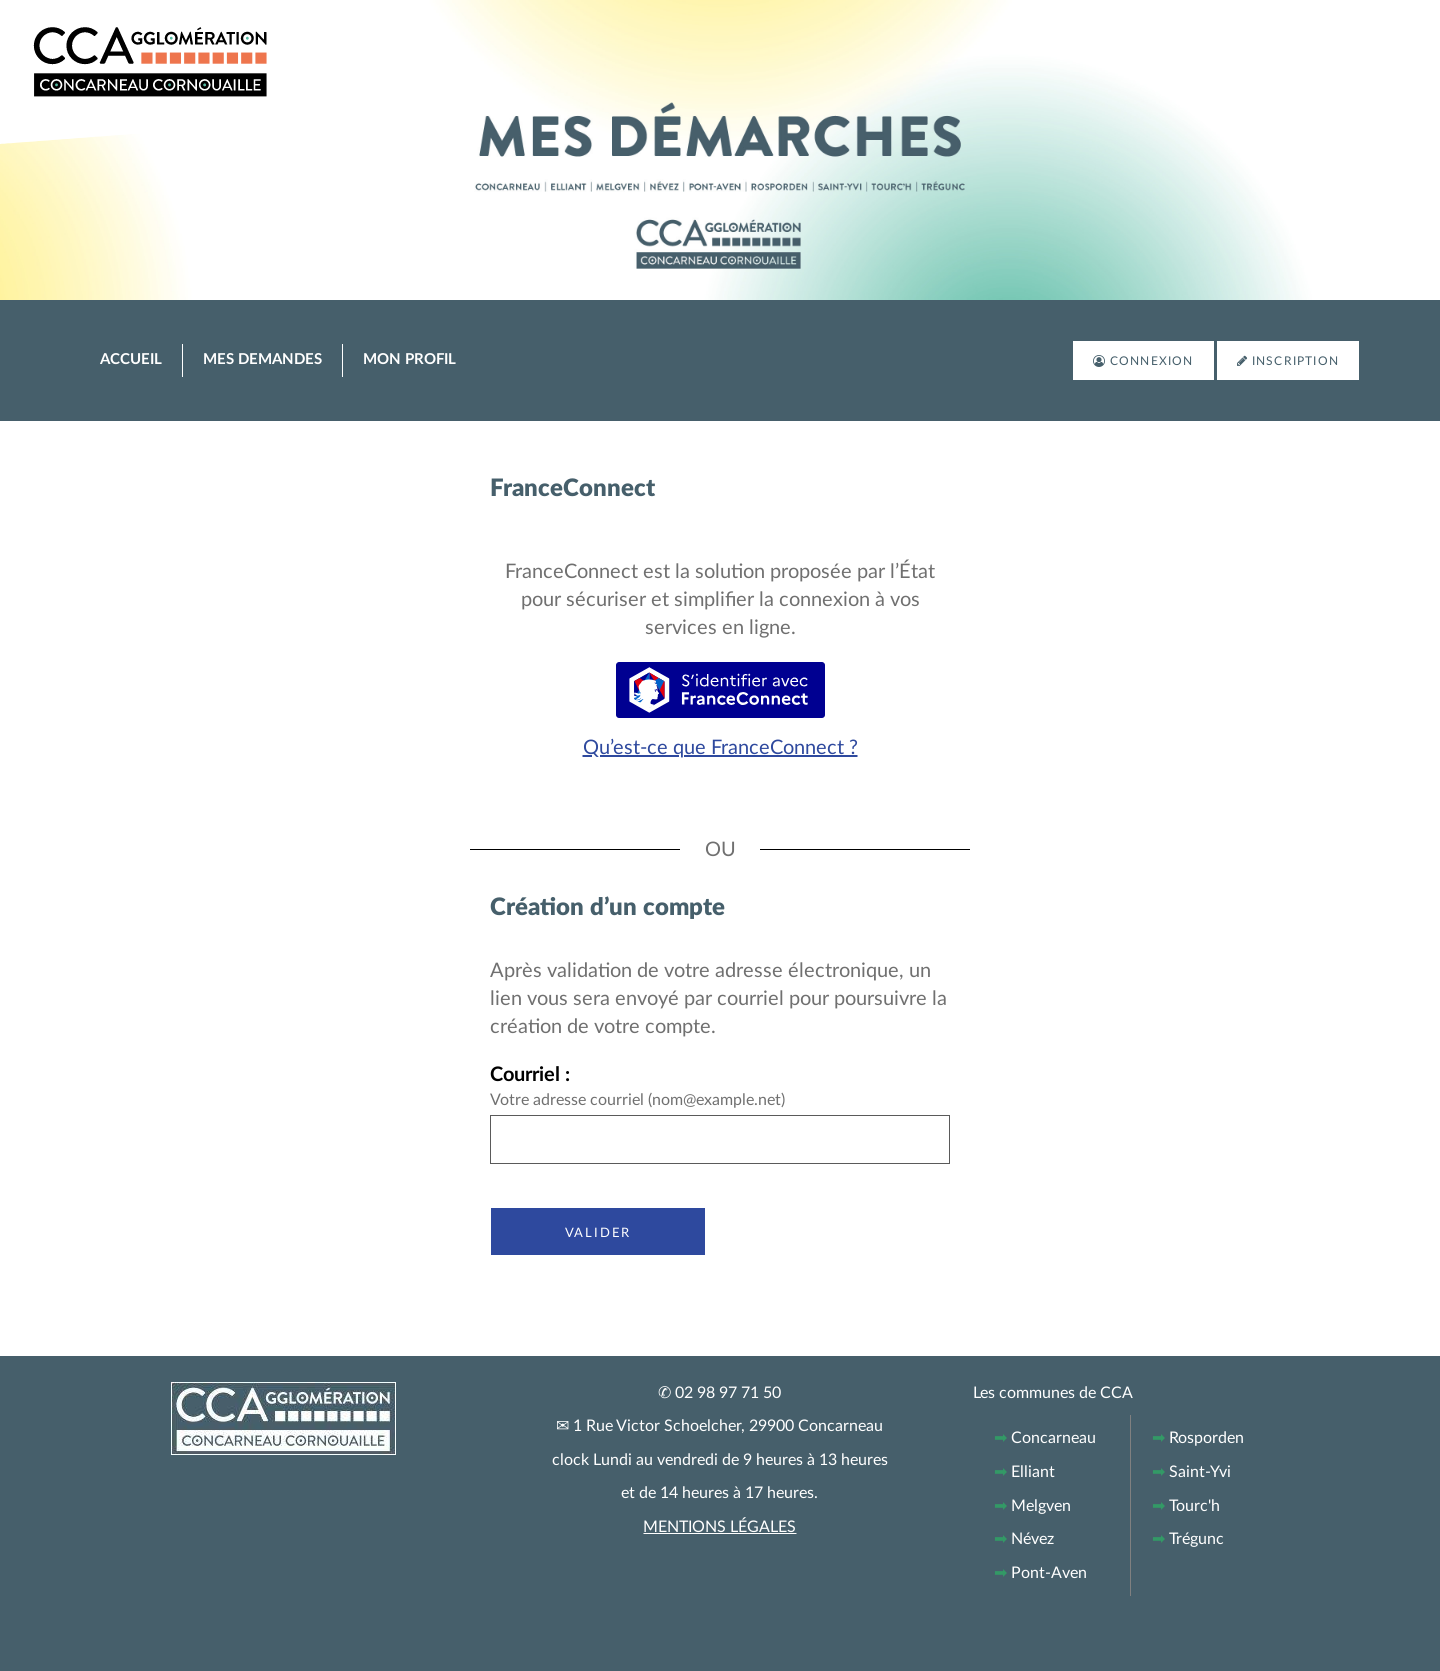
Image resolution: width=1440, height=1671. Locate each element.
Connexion (1152, 361)
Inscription (1295, 361)
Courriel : (530, 1075)
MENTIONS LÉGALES (719, 1527)
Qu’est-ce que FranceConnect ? (720, 748)
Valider (598, 1232)
